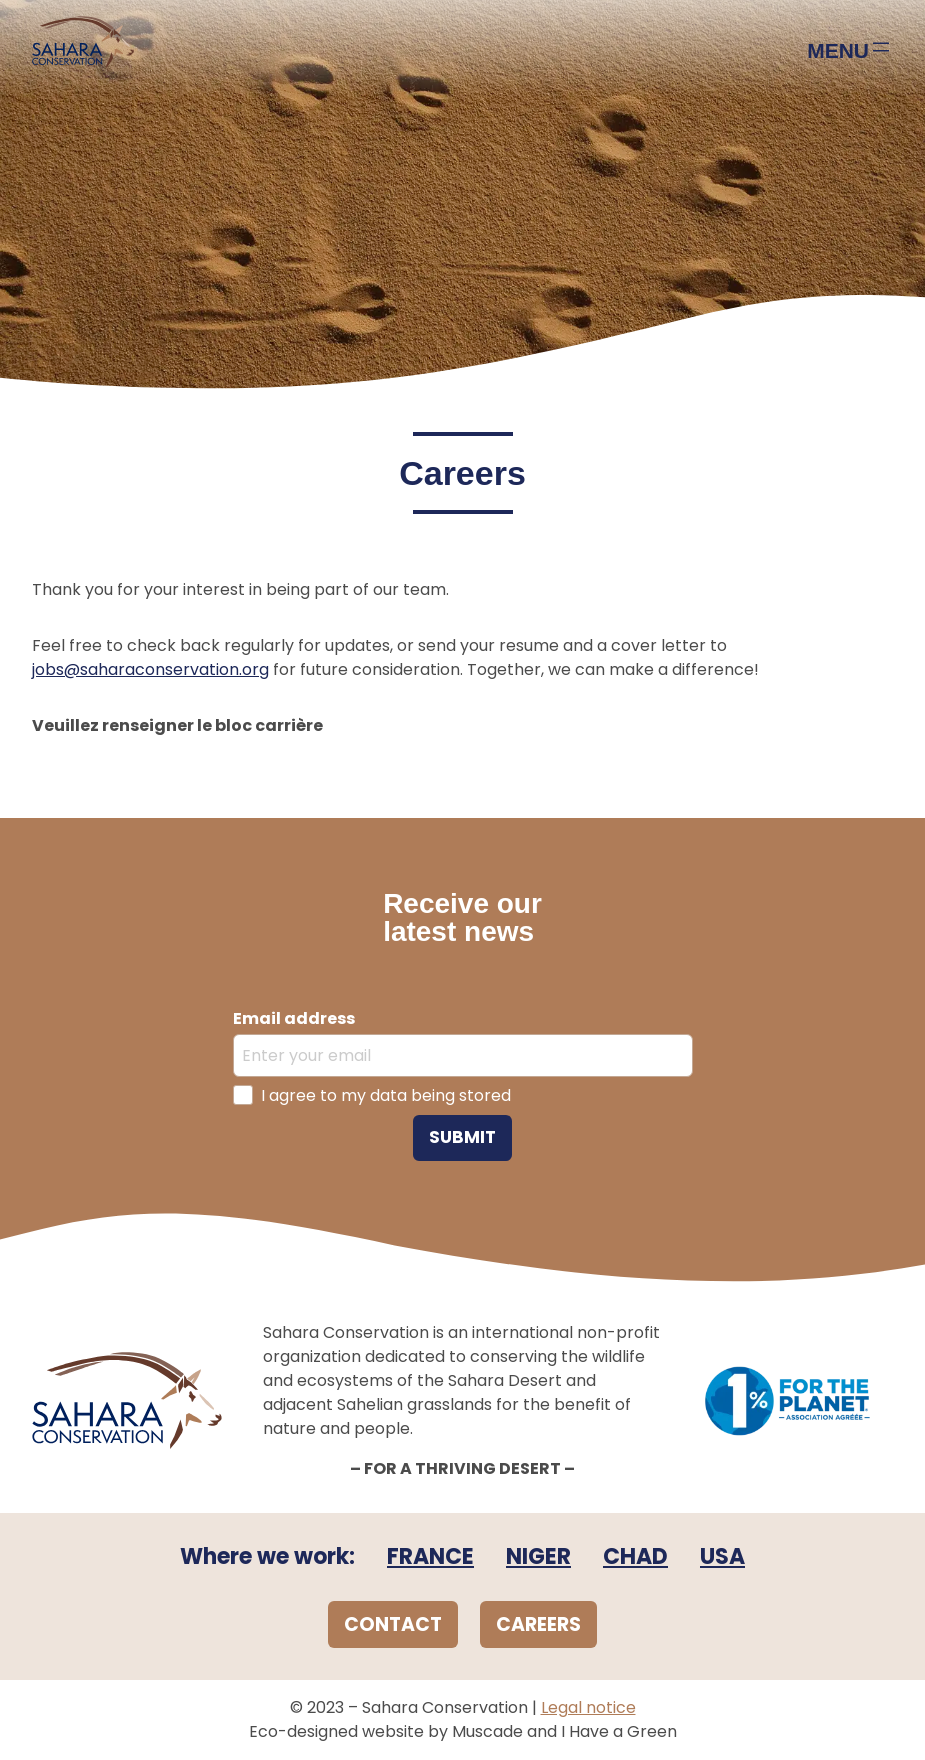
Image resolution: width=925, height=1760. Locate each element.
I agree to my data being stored (386, 1096)
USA (722, 1556)
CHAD (635, 1556)
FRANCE (430, 1556)
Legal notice (588, 1707)
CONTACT (393, 1624)
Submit (462, 1137)
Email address (294, 1018)
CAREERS (538, 1624)
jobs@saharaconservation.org (150, 669)
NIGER (538, 1556)
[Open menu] (850, 49)
